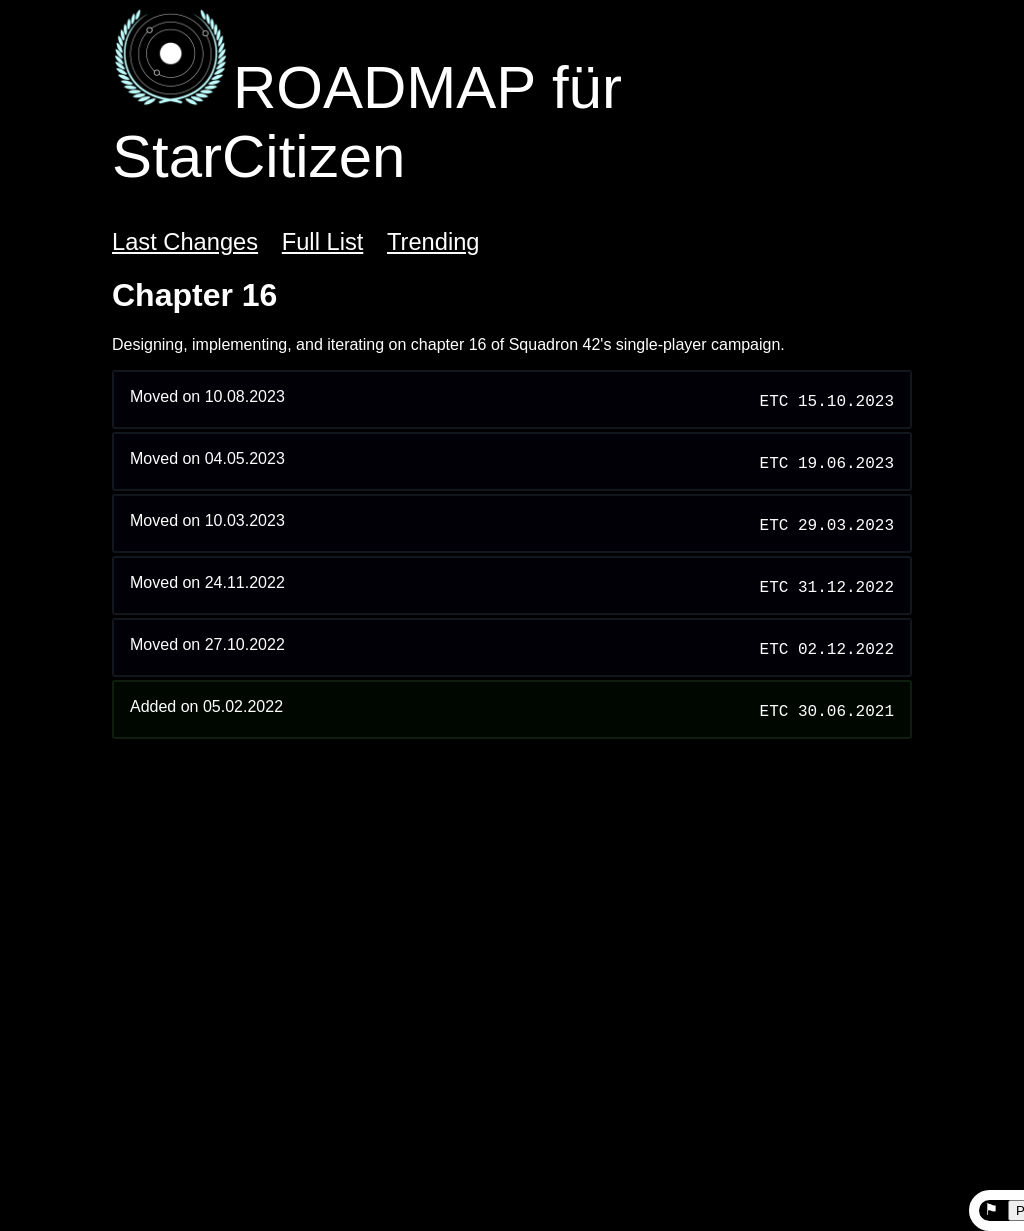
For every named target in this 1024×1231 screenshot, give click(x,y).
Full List (323, 242)
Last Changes (185, 242)
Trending (433, 242)
